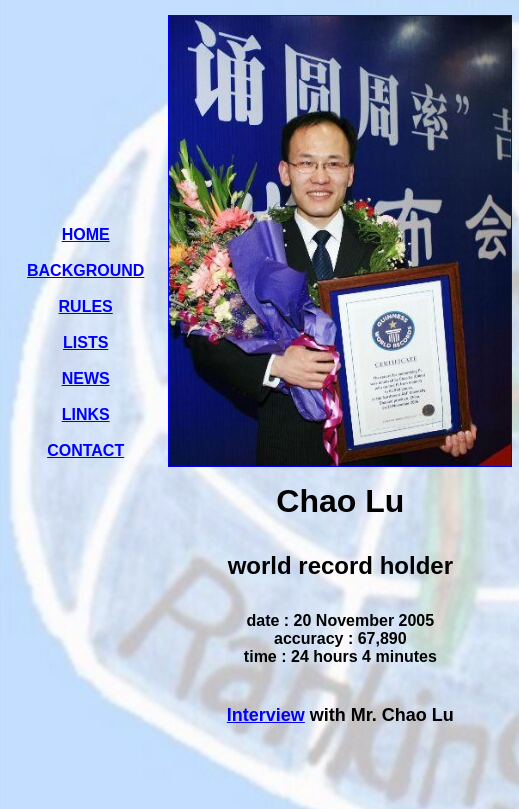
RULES (86, 306)
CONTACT (85, 450)
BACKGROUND (85, 270)
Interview (266, 715)
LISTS (85, 342)
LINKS (86, 414)
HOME (86, 234)
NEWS (86, 378)
